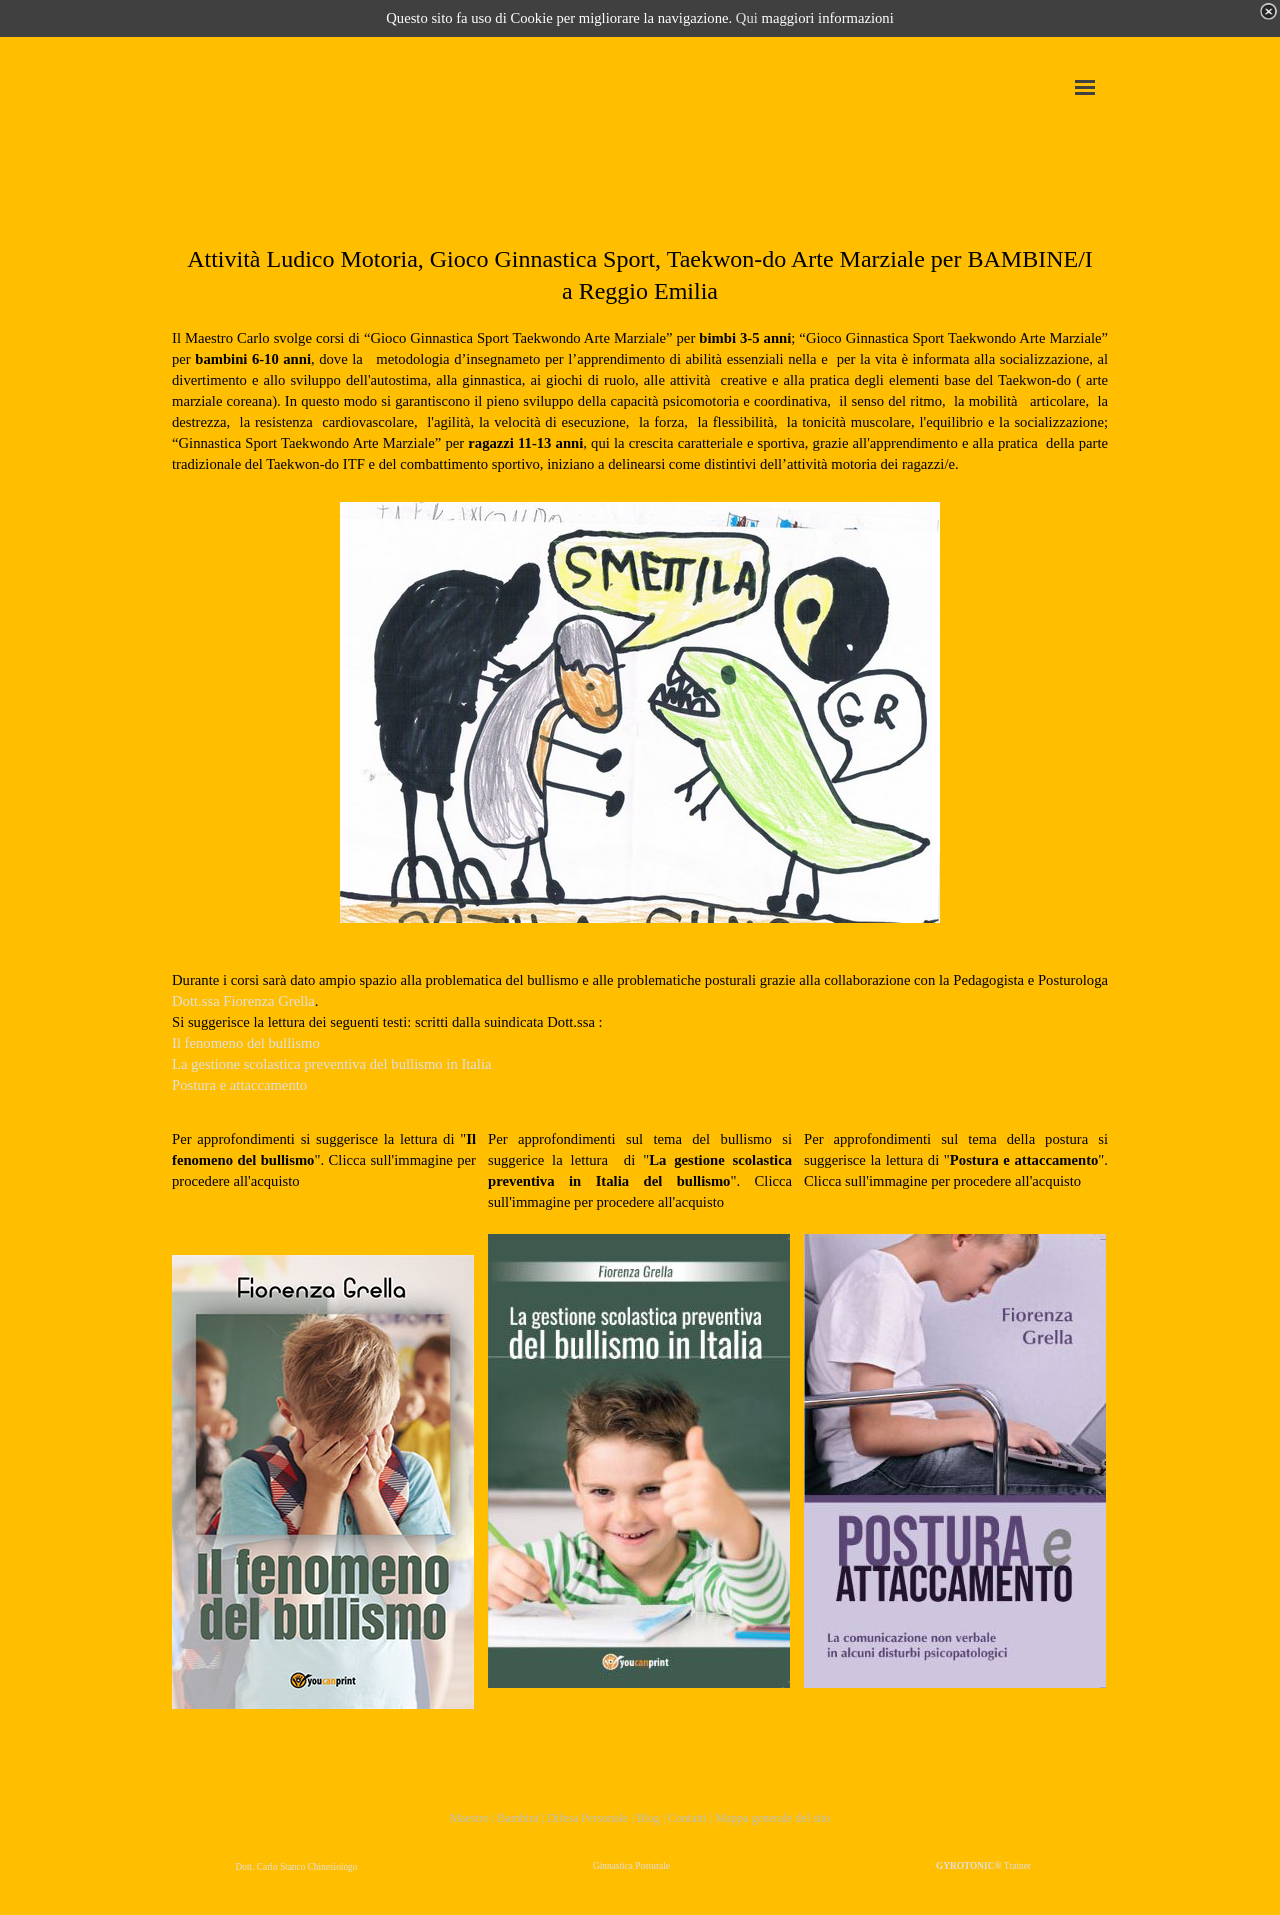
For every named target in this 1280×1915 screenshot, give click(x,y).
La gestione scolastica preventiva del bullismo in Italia (332, 1064)
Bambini (517, 1818)
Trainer (983, 1866)
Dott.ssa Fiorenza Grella (243, 1001)
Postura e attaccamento (239, 1085)
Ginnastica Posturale (631, 1866)
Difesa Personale (587, 1818)
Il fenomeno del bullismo (246, 1043)
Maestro (469, 1818)
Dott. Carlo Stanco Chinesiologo (297, 1867)
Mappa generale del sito (772, 1818)
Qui (747, 18)
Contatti (687, 1818)
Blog (650, 1818)
